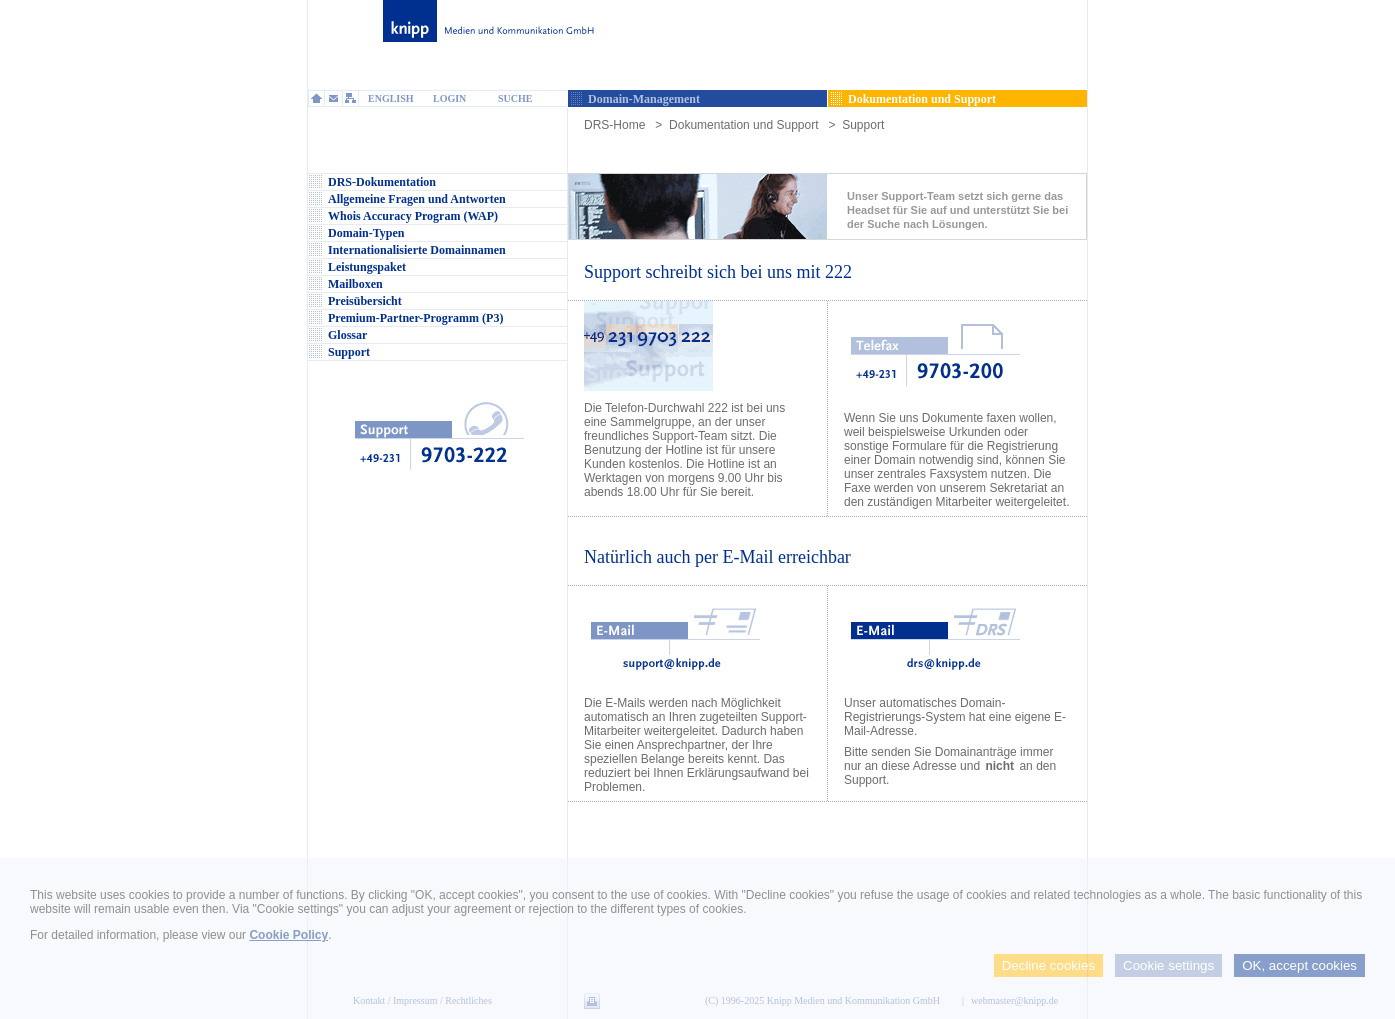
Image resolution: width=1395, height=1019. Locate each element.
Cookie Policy (288, 935)
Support (863, 125)
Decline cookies (1048, 965)
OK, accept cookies (1299, 965)
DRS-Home (614, 125)
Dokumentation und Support (743, 125)
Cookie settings (1168, 965)
